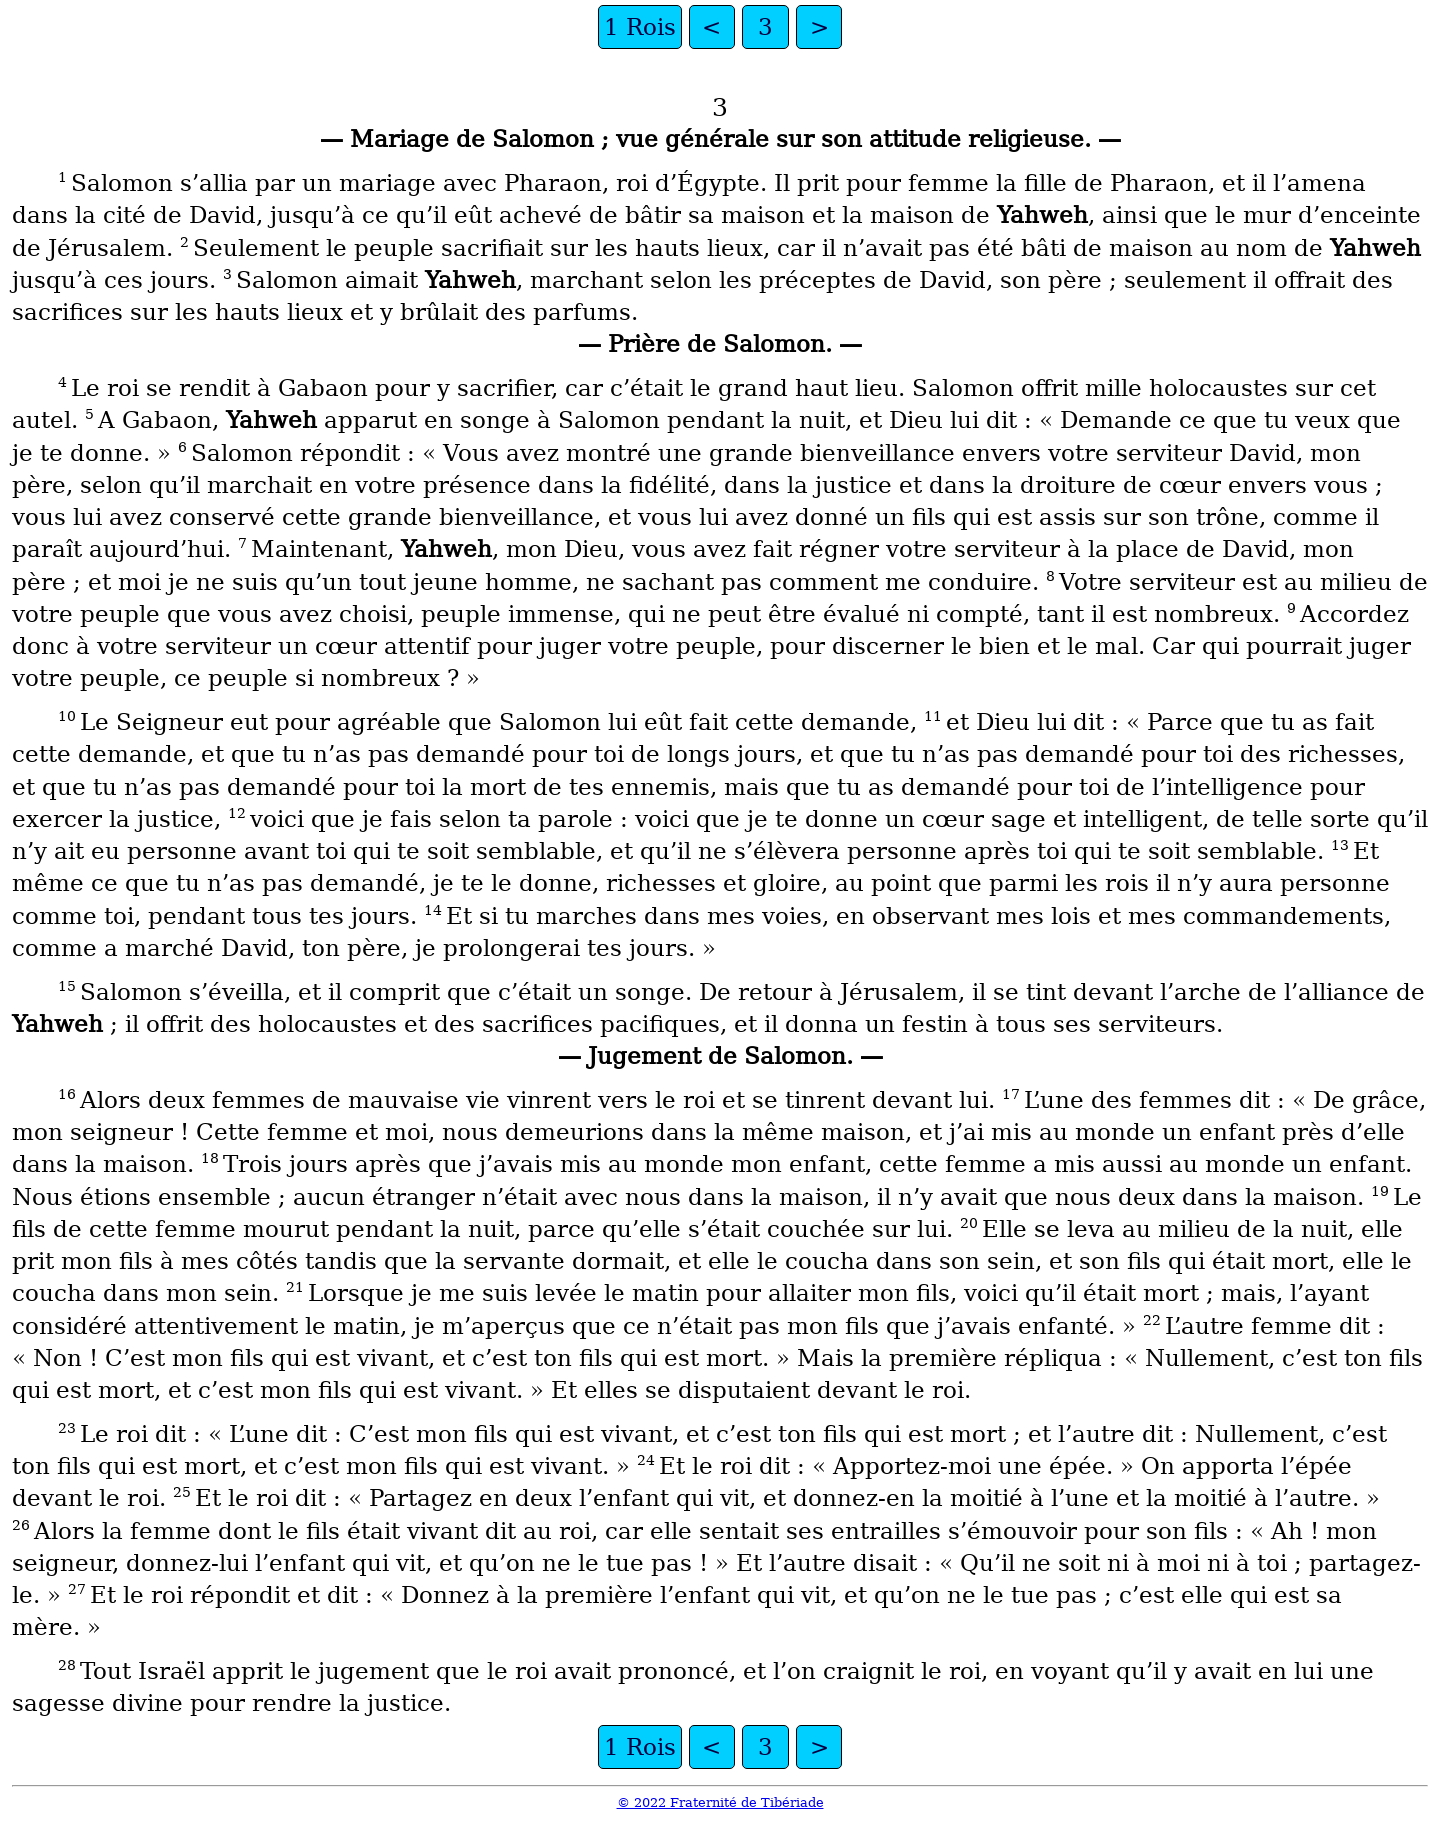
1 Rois (640, 27)
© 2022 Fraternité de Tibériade (720, 1802)
